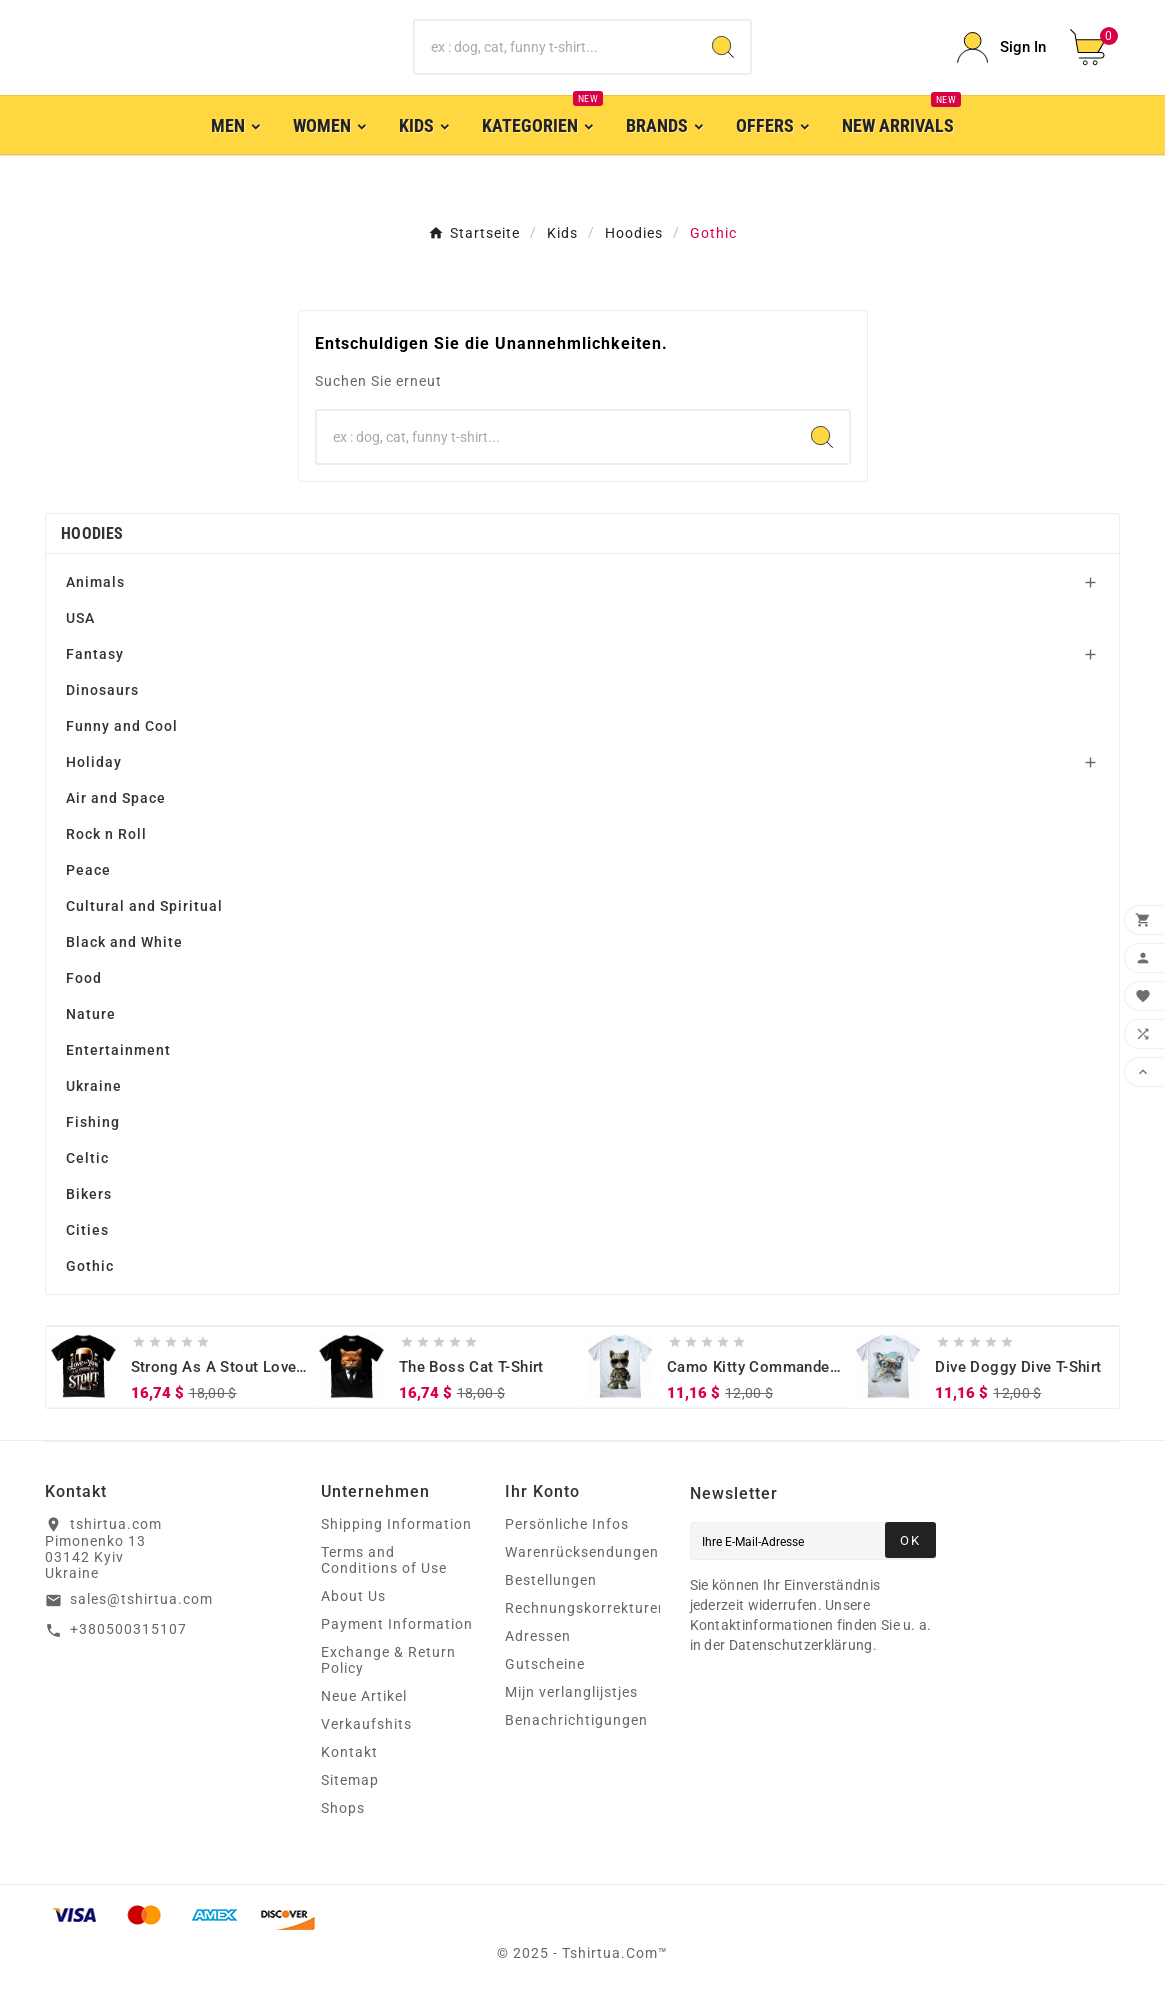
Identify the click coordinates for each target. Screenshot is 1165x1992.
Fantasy (95, 654)
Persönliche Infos (567, 1524)
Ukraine (94, 1086)
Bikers (89, 1194)
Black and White (124, 942)
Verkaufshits (366, 1724)
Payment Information (397, 1624)
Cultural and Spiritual (144, 906)
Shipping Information (396, 1524)
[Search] (723, 47)
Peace (88, 870)
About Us (353, 1596)
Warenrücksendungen (582, 1552)
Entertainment (118, 1050)
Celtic (87, 1158)
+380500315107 (128, 1629)
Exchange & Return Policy (388, 1660)
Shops (343, 1808)
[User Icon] (1001, 47)
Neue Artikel (364, 1696)
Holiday (94, 762)
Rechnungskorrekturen (586, 1608)
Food (84, 978)
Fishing (93, 1122)
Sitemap (350, 1780)
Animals (95, 582)
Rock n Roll (106, 834)
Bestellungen (551, 1580)
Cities (87, 1230)
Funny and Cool (122, 726)
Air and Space (116, 798)
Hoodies (92, 533)
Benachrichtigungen (576, 1720)
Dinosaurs (102, 690)
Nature (91, 1014)
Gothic (90, 1266)
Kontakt (349, 1752)
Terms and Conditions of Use (384, 1560)
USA (80, 618)
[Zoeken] (555, 47)
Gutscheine (545, 1664)
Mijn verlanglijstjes (571, 1692)
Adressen (538, 1636)
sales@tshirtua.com (141, 1599)
